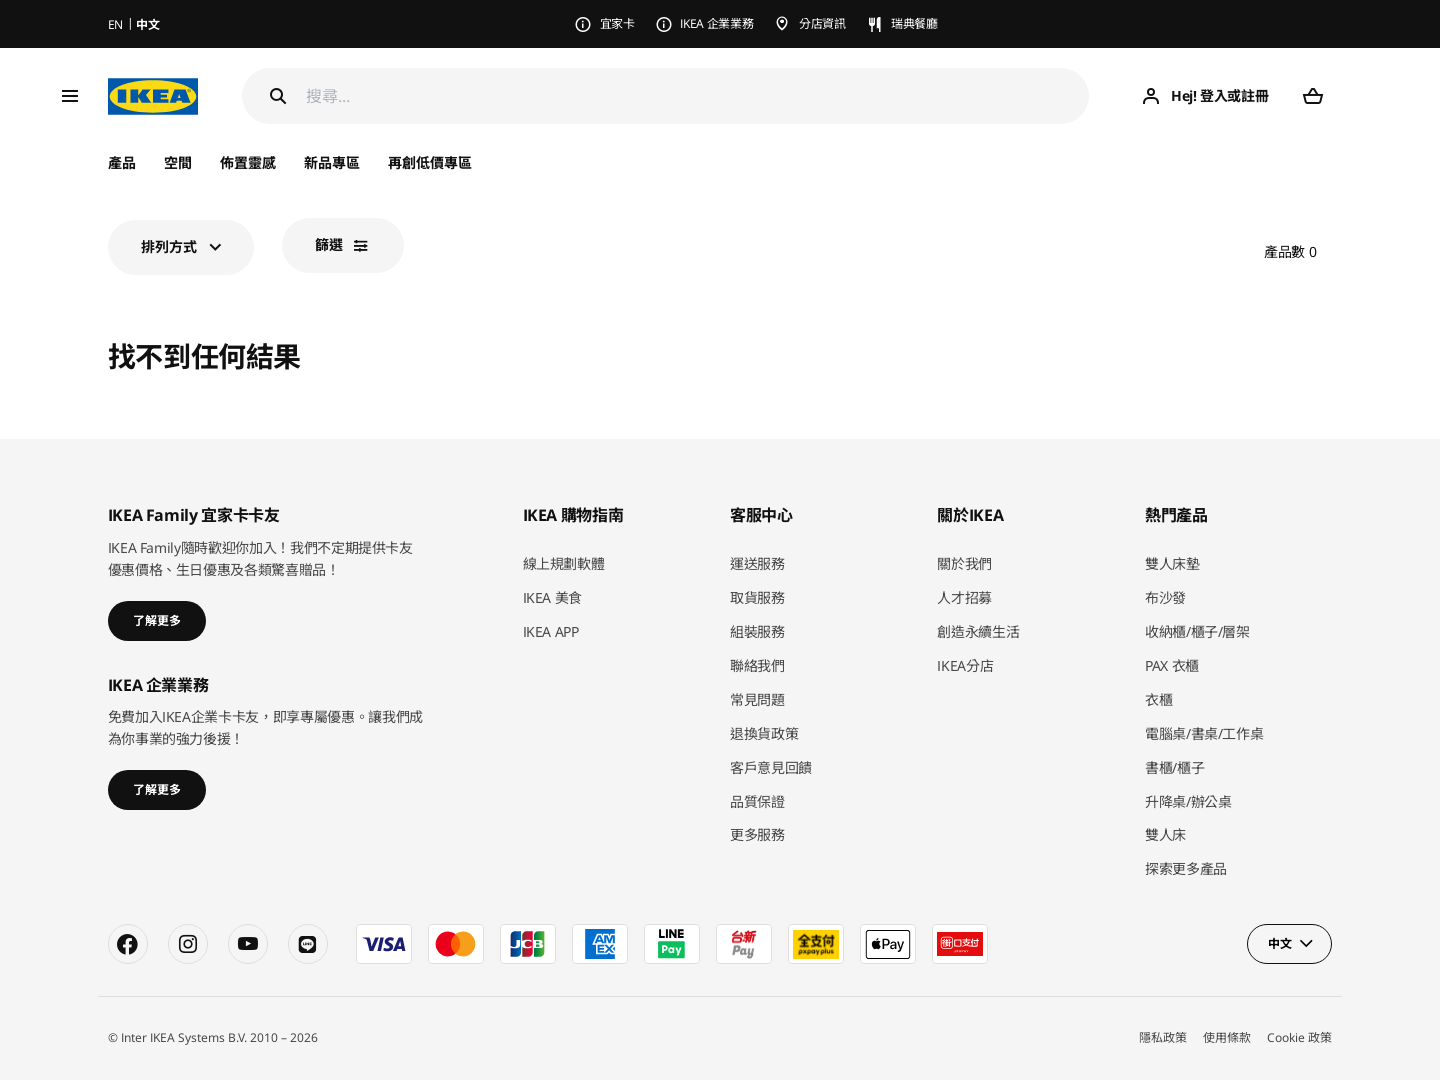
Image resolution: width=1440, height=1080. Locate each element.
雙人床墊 (1172, 563)
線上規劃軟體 (564, 563)
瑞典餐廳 (914, 23)
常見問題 (757, 699)
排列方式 (169, 246)
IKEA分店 (965, 665)
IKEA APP (551, 631)
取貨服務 (757, 597)
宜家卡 (617, 23)
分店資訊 (822, 23)
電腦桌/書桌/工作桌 (1204, 733)
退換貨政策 (764, 733)
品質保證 (757, 801)
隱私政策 (1163, 1037)
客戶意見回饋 (771, 767)
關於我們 (964, 563)
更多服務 (757, 834)
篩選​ (329, 244)
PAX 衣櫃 (1172, 665)
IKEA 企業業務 (716, 23)
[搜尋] (698, 96)
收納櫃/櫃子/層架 (1197, 631)
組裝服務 (757, 631)
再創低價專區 (430, 162)
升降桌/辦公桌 (1188, 801)
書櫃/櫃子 (1174, 767)
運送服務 (757, 563)
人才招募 (964, 597)
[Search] (278, 96)
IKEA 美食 (553, 597)
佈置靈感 (248, 162)
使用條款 (1227, 1037)
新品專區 (332, 162)
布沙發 (1165, 597)
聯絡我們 (757, 665)
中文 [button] (1279, 943)
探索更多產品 (1186, 868)
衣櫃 (1158, 699)
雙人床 (1165, 834)
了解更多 (157, 620)
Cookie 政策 (1299, 1037)
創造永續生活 (978, 631)
